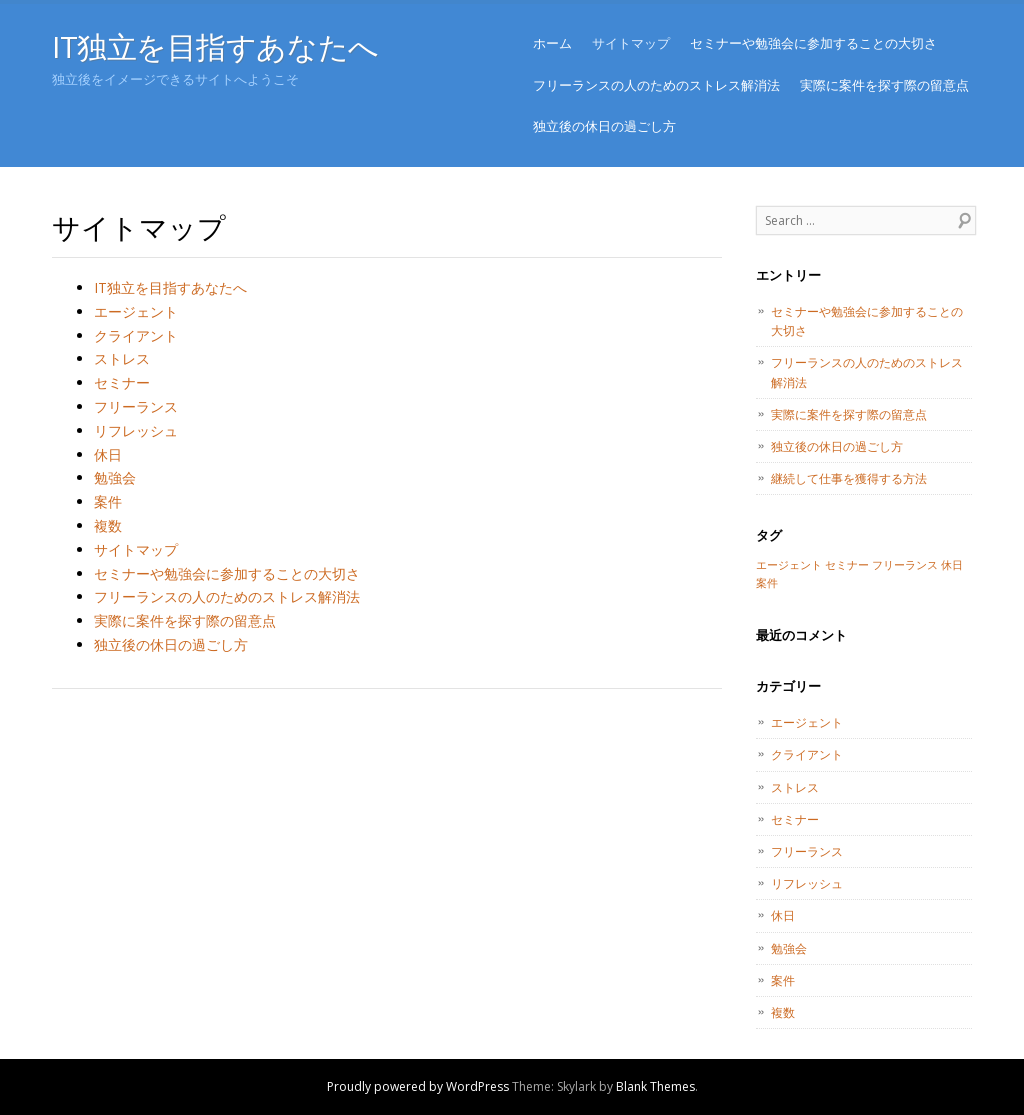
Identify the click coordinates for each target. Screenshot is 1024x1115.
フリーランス (136, 406)
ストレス (122, 358)
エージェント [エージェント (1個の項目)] (789, 565)
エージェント (136, 311)
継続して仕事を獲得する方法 (849, 478)
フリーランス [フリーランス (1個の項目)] (905, 565)
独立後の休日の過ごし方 (604, 126)
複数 (108, 525)
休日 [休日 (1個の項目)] (952, 565)
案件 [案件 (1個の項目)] (767, 583)
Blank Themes (655, 1086)
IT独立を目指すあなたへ (215, 46)
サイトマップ (631, 43)
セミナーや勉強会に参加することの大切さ (813, 43)
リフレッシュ (136, 430)
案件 (108, 501)
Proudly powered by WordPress (418, 1086)
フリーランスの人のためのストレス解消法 (656, 85)
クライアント (136, 335)
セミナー (122, 382)
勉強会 (115, 477)
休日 (108, 454)
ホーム (552, 43)
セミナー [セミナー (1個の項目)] (847, 565)
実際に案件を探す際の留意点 (884, 85)
